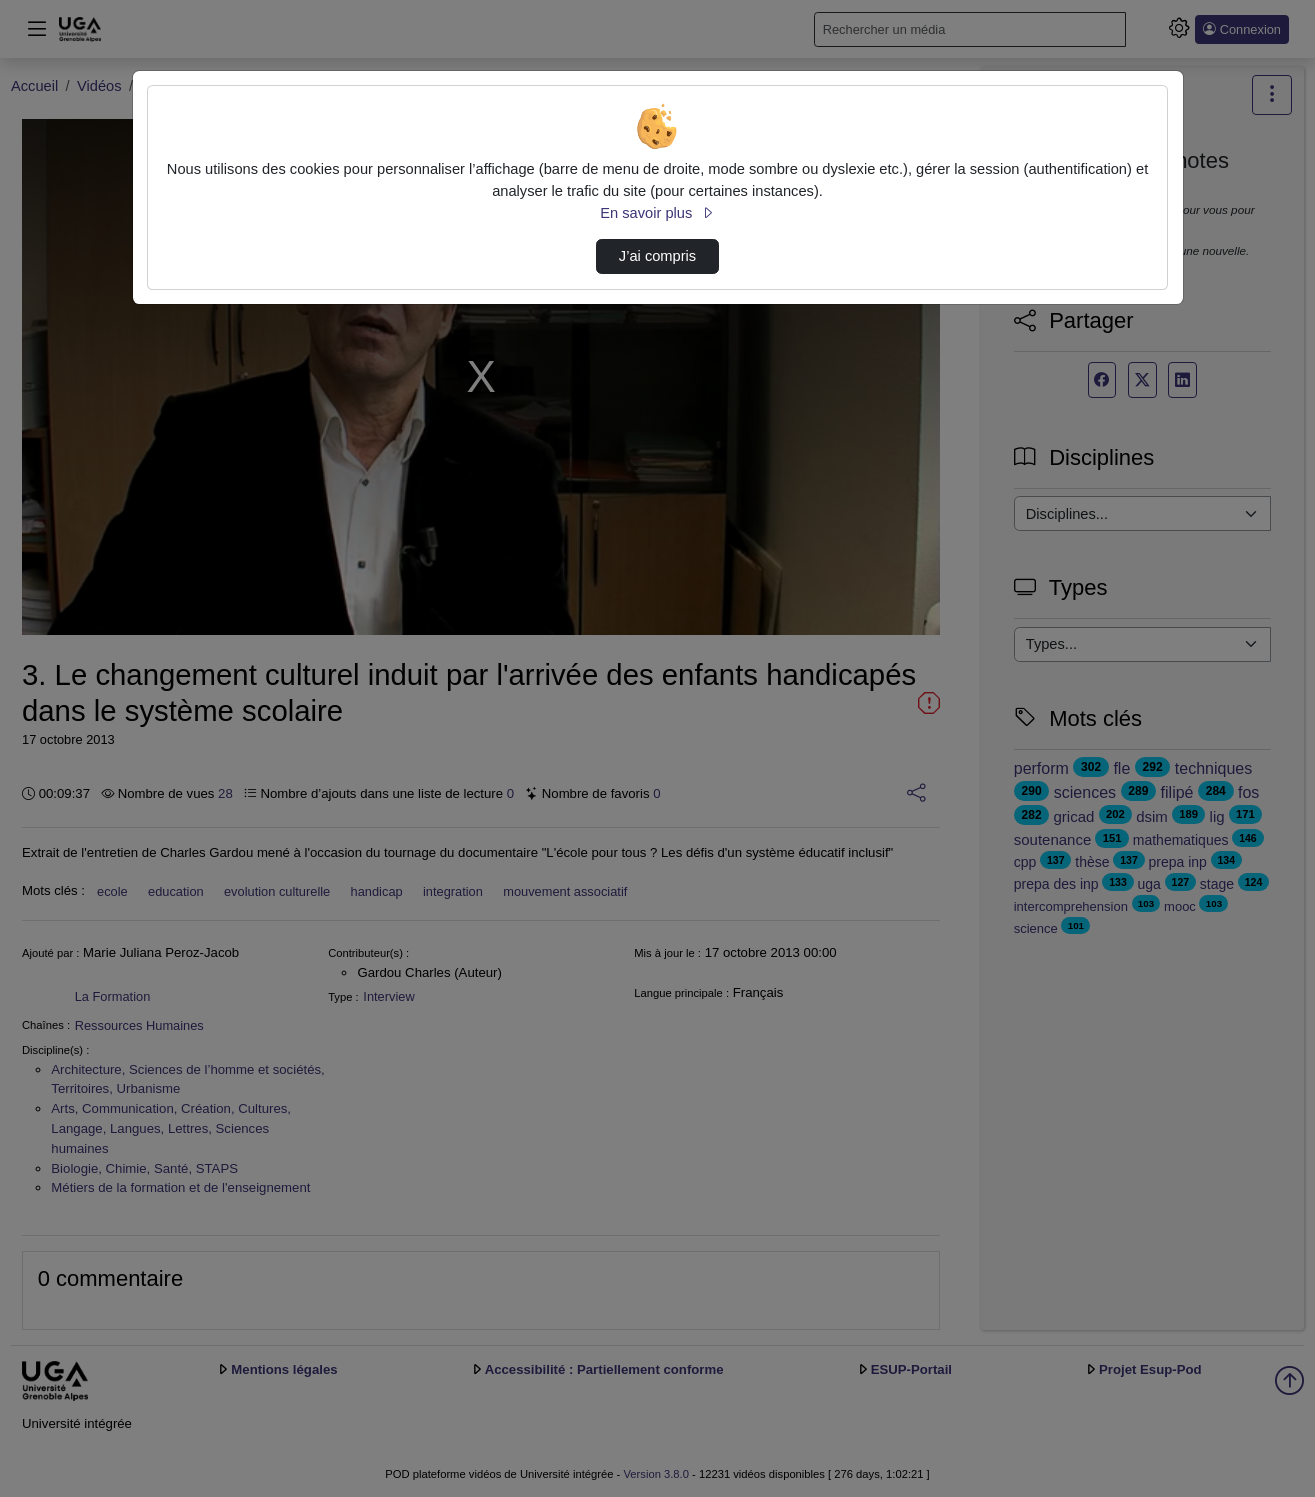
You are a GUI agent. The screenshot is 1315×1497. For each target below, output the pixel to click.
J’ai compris (657, 256)
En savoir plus (657, 213)
